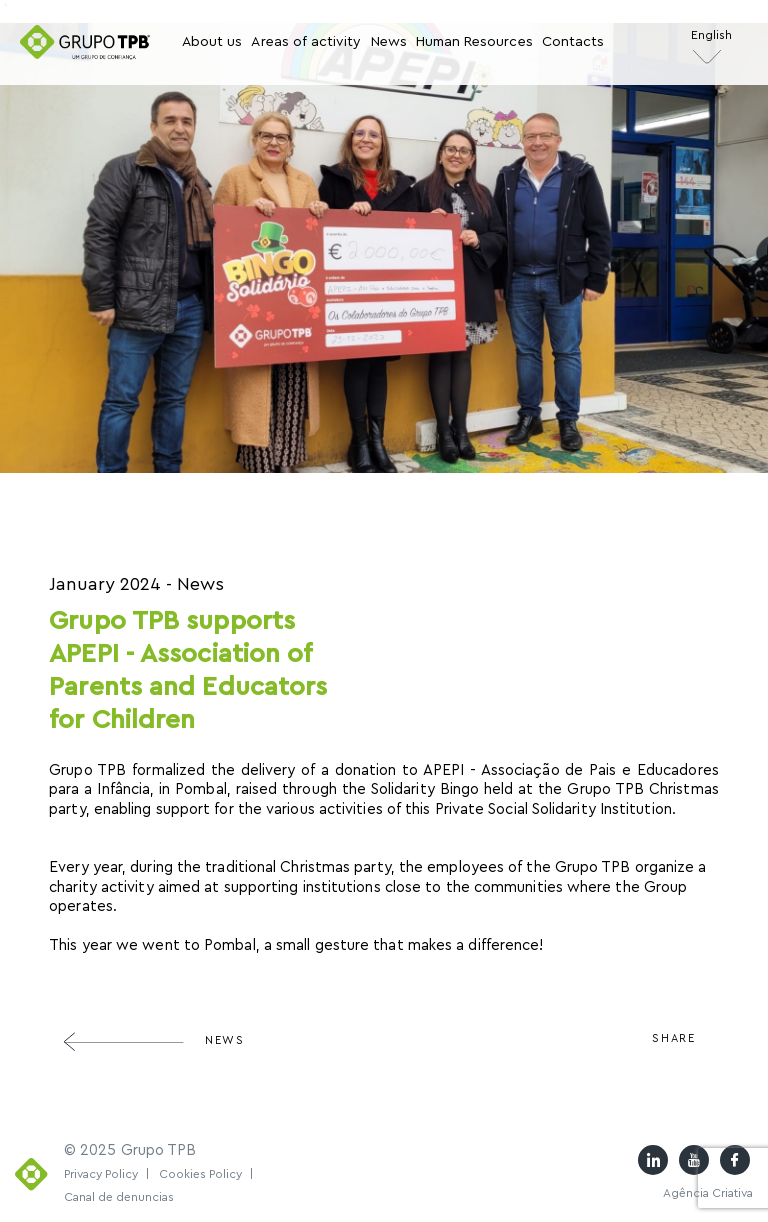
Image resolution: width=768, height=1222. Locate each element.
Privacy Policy (107, 1174)
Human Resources (474, 42)
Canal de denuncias (119, 1197)
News (389, 42)
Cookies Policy (206, 1174)
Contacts (573, 42)
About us (212, 42)
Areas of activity (306, 42)
